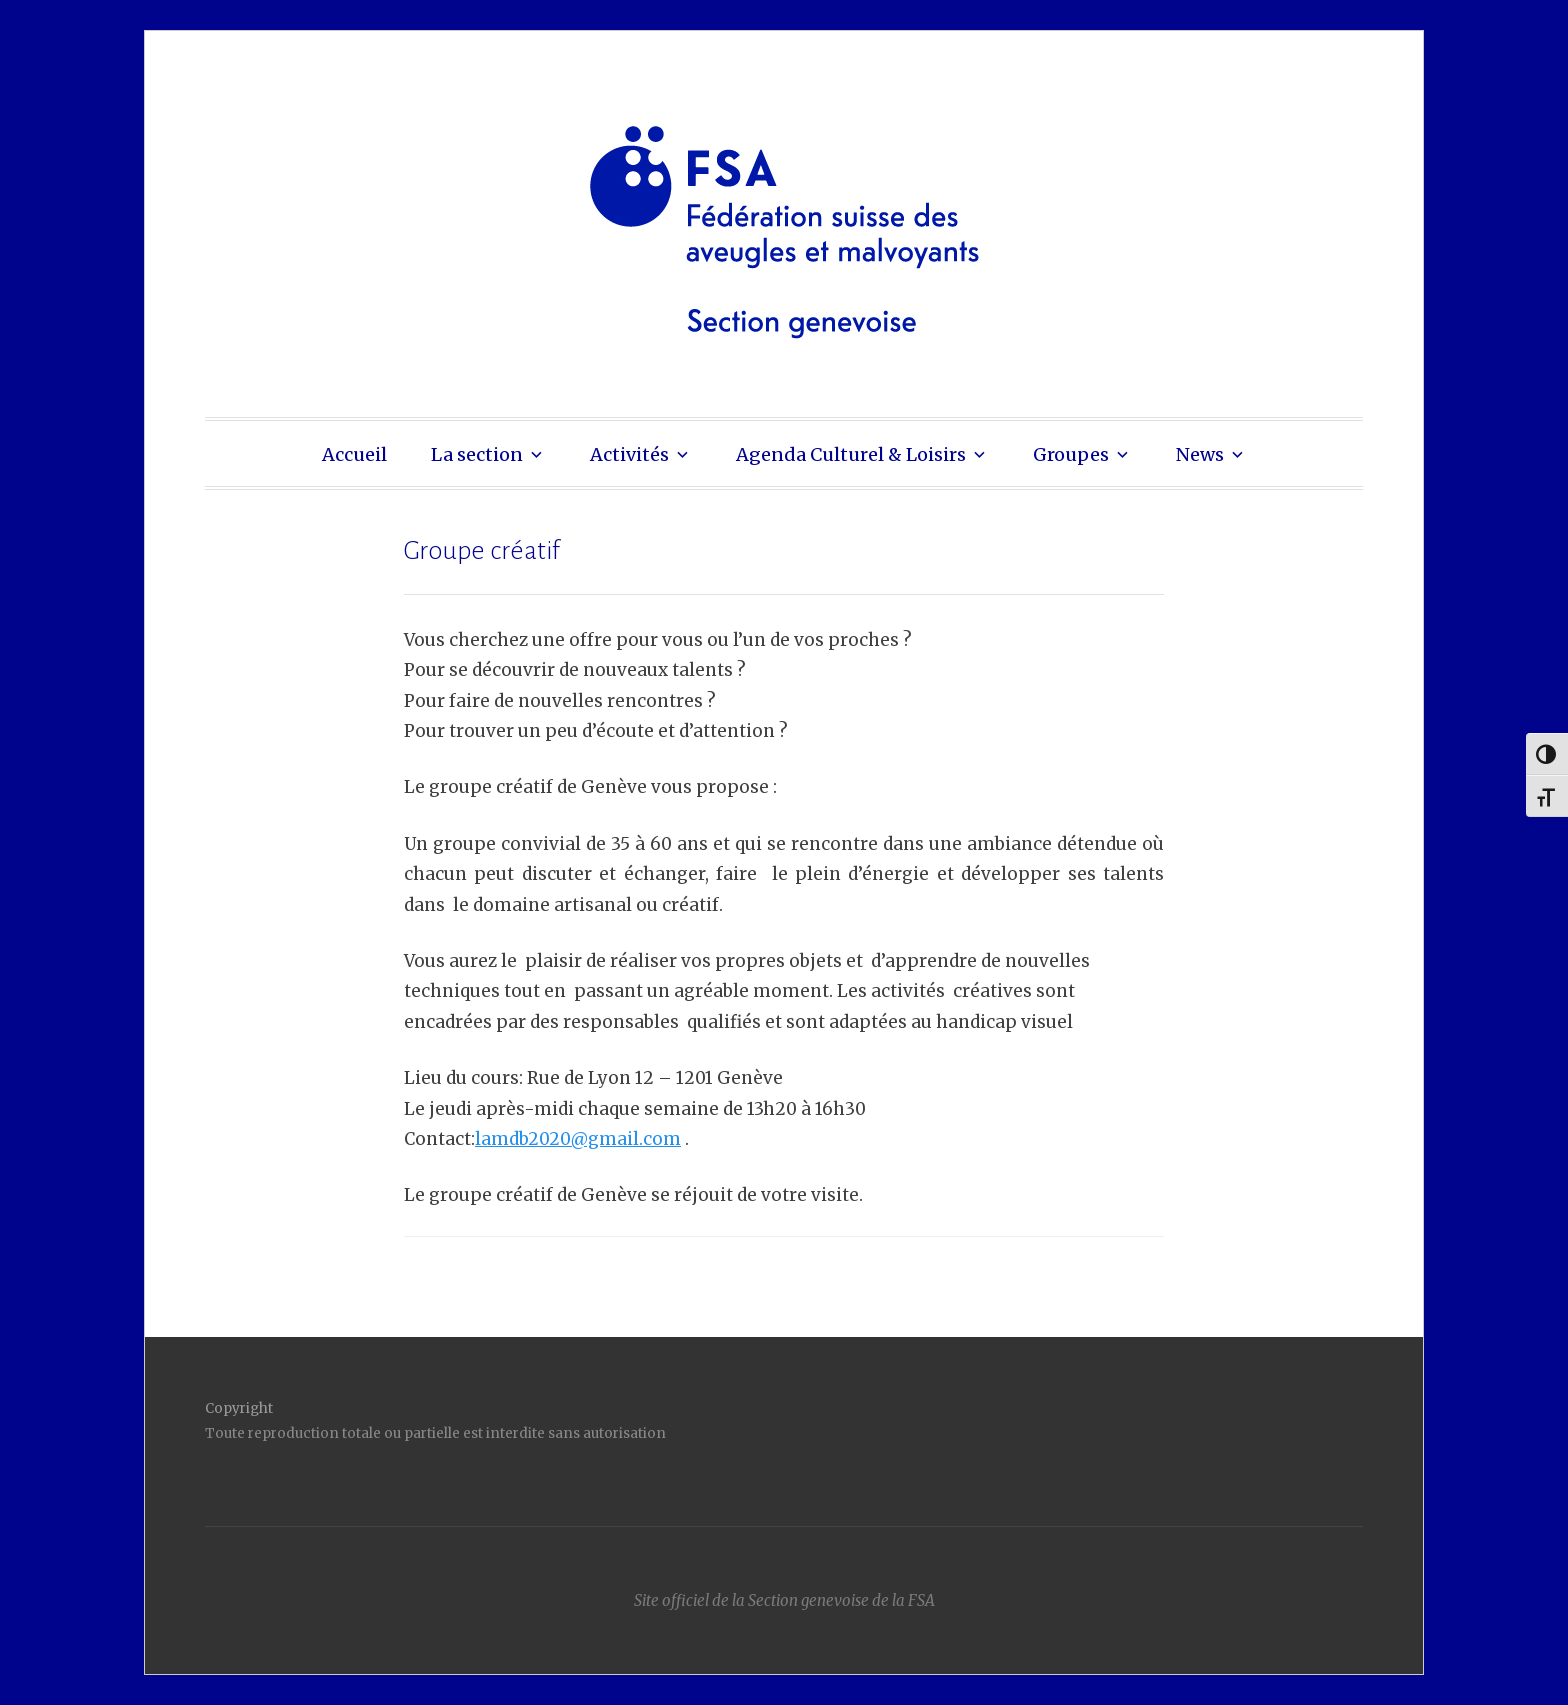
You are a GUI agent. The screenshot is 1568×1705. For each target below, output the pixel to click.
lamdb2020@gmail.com (578, 1139)
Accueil (354, 454)
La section (477, 454)
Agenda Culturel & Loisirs (851, 454)
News (1200, 454)
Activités (629, 454)
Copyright (239, 1408)
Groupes (1071, 454)
